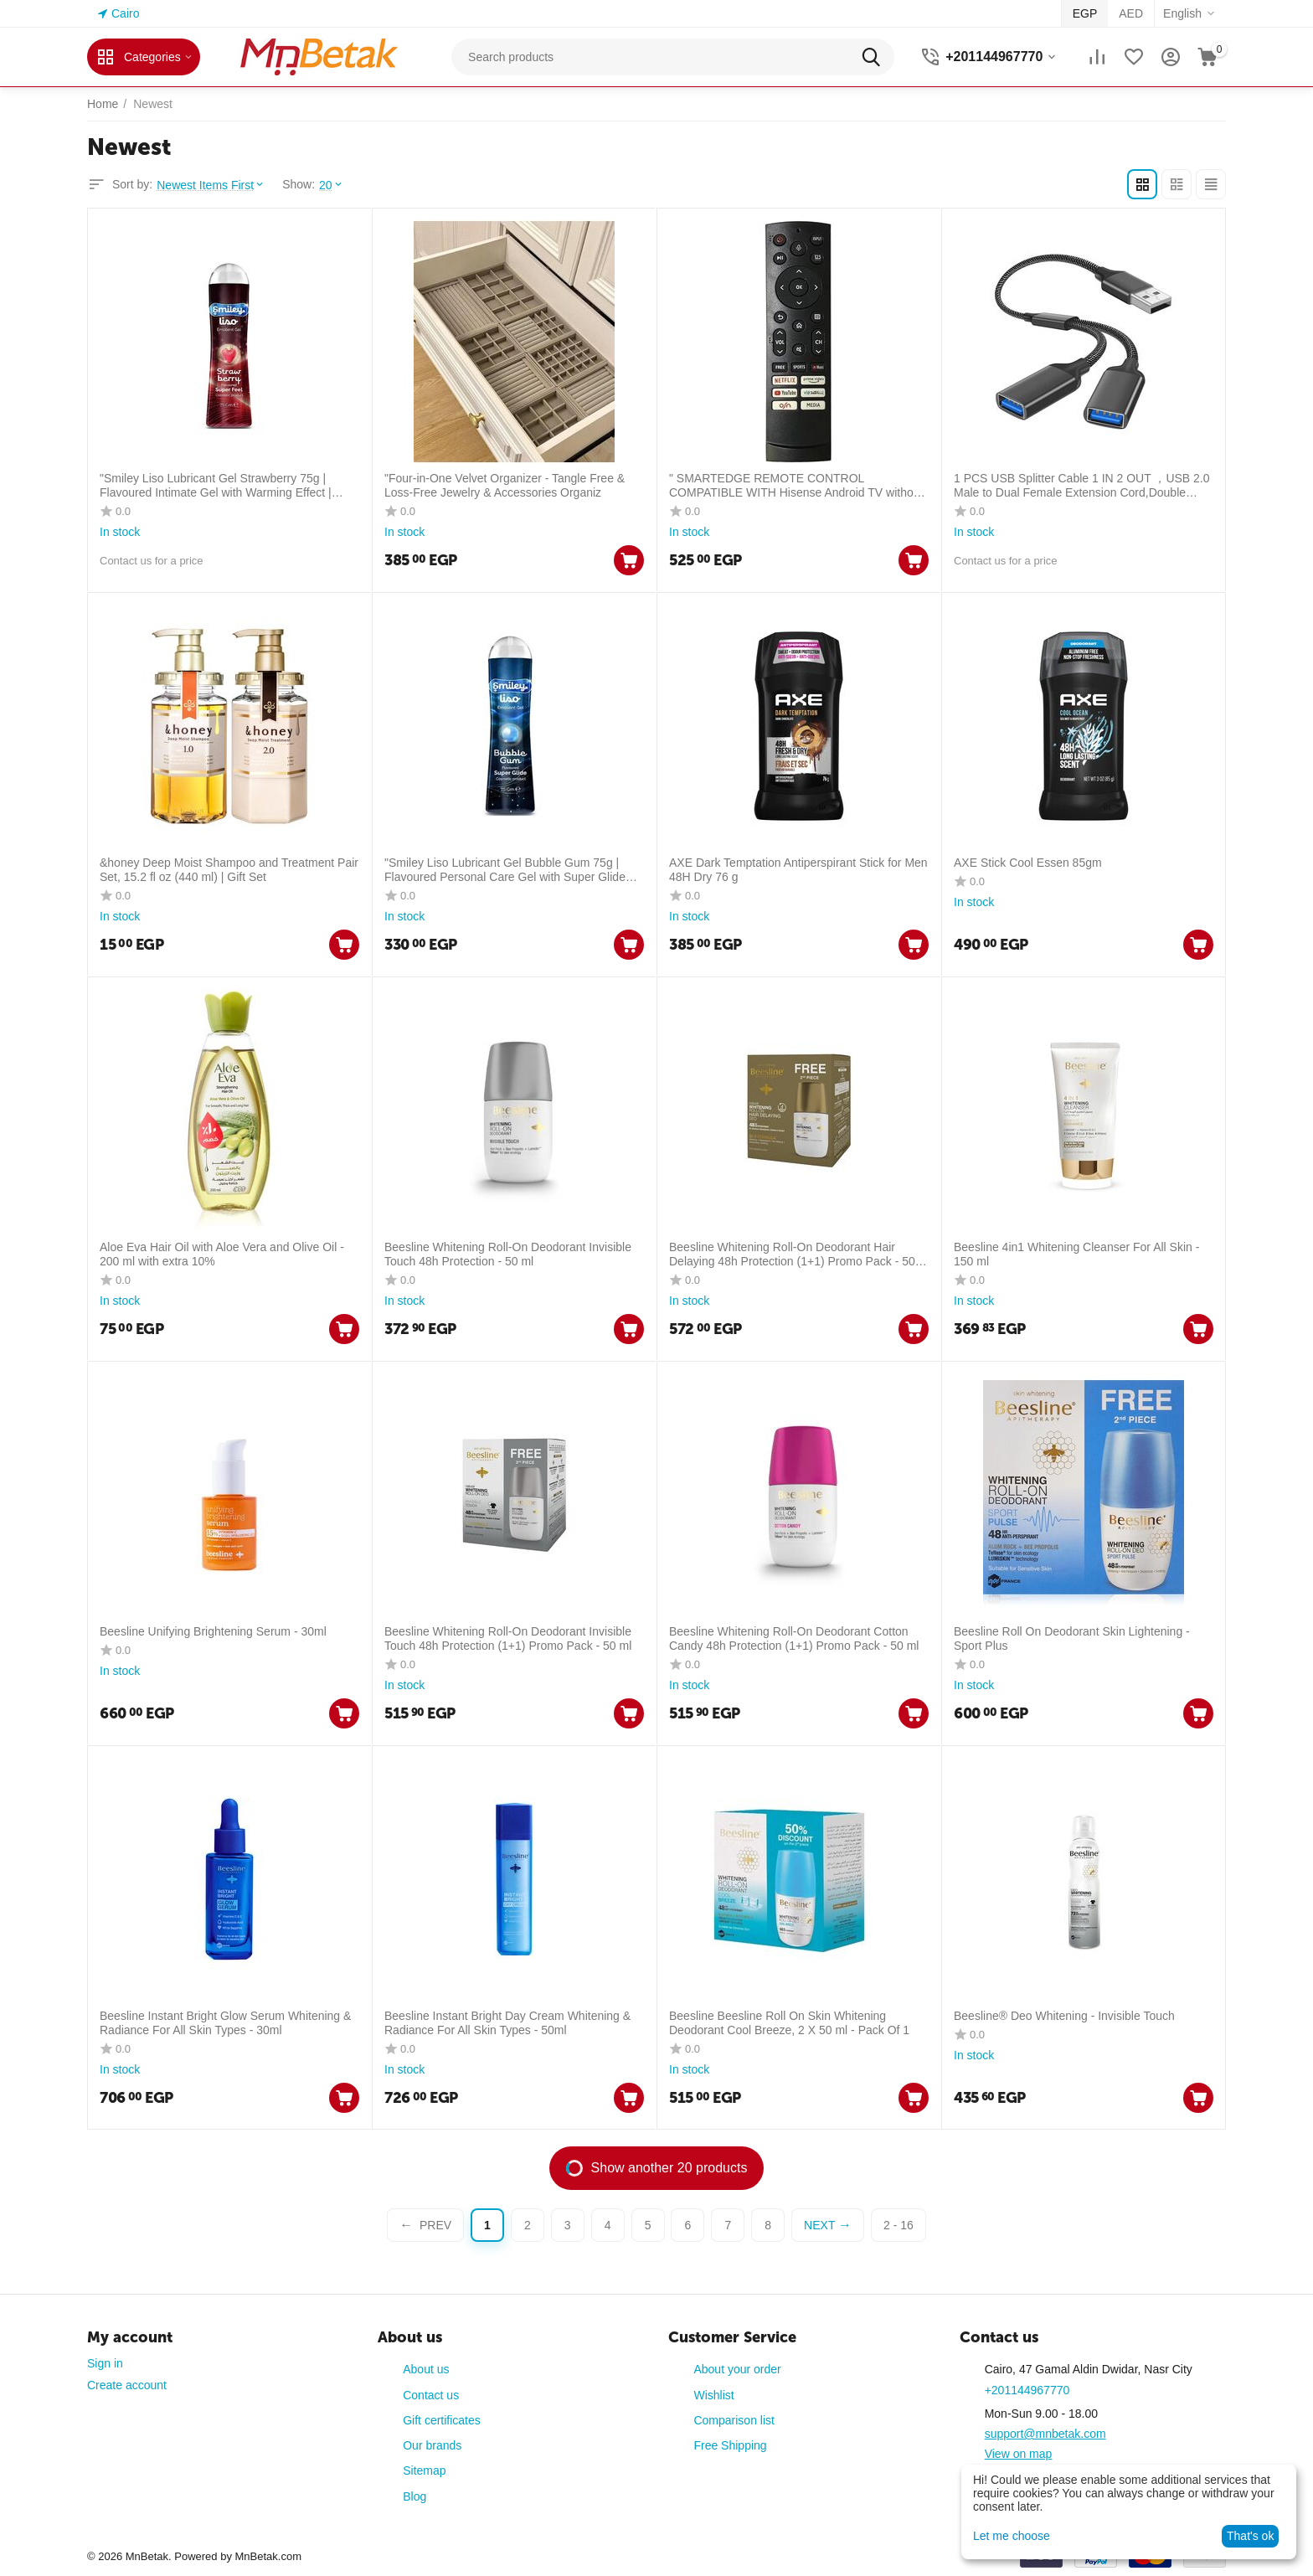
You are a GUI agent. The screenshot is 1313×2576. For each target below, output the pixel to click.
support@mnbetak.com (1045, 2433)
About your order (736, 2369)
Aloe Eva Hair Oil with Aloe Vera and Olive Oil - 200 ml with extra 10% (222, 1254)
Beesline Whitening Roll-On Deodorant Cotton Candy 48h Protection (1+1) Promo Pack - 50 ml (794, 1638)
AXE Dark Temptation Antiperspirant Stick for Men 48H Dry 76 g (798, 870)
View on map (1019, 2453)
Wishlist (713, 2395)
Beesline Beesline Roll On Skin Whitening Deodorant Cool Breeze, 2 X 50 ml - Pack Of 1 (789, 2023)
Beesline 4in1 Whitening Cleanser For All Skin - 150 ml (1076, 1254)
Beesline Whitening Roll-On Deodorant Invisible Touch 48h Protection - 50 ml (507, 1254)
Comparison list (733, 2420)
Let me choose (1011, 2536)
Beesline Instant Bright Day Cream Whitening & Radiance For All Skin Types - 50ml (507, 2023)
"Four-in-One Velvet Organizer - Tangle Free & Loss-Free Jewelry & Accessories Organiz (504, 485)
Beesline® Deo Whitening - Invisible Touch (1064, 2015)
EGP (1085, 13)
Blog (414, 2496)
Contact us (431, 2395)
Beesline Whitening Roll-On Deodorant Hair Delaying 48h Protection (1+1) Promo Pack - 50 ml (792, 1254)
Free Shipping (729, 2445)
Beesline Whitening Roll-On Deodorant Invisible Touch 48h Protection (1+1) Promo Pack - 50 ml (507, 1638)
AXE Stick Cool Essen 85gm (1028, 862)
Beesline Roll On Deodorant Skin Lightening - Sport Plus (1072, 1638)
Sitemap (424, 2470)
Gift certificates (442, 2420)
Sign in (105, 2363)
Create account (127, 2385)
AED (1131, 13)
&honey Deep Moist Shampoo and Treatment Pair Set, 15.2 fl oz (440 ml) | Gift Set (229, 870)
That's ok (1250, 2536)
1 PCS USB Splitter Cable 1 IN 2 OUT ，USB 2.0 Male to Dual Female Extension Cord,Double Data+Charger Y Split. (1082, 485)
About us (426, 2369)
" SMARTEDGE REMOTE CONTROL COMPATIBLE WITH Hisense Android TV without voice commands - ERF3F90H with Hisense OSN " (796, 485)
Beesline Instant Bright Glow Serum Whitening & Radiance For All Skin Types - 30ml (225, 2023)
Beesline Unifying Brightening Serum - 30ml (213, 1631)
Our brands (432, 2445)
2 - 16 (898, 2225)
